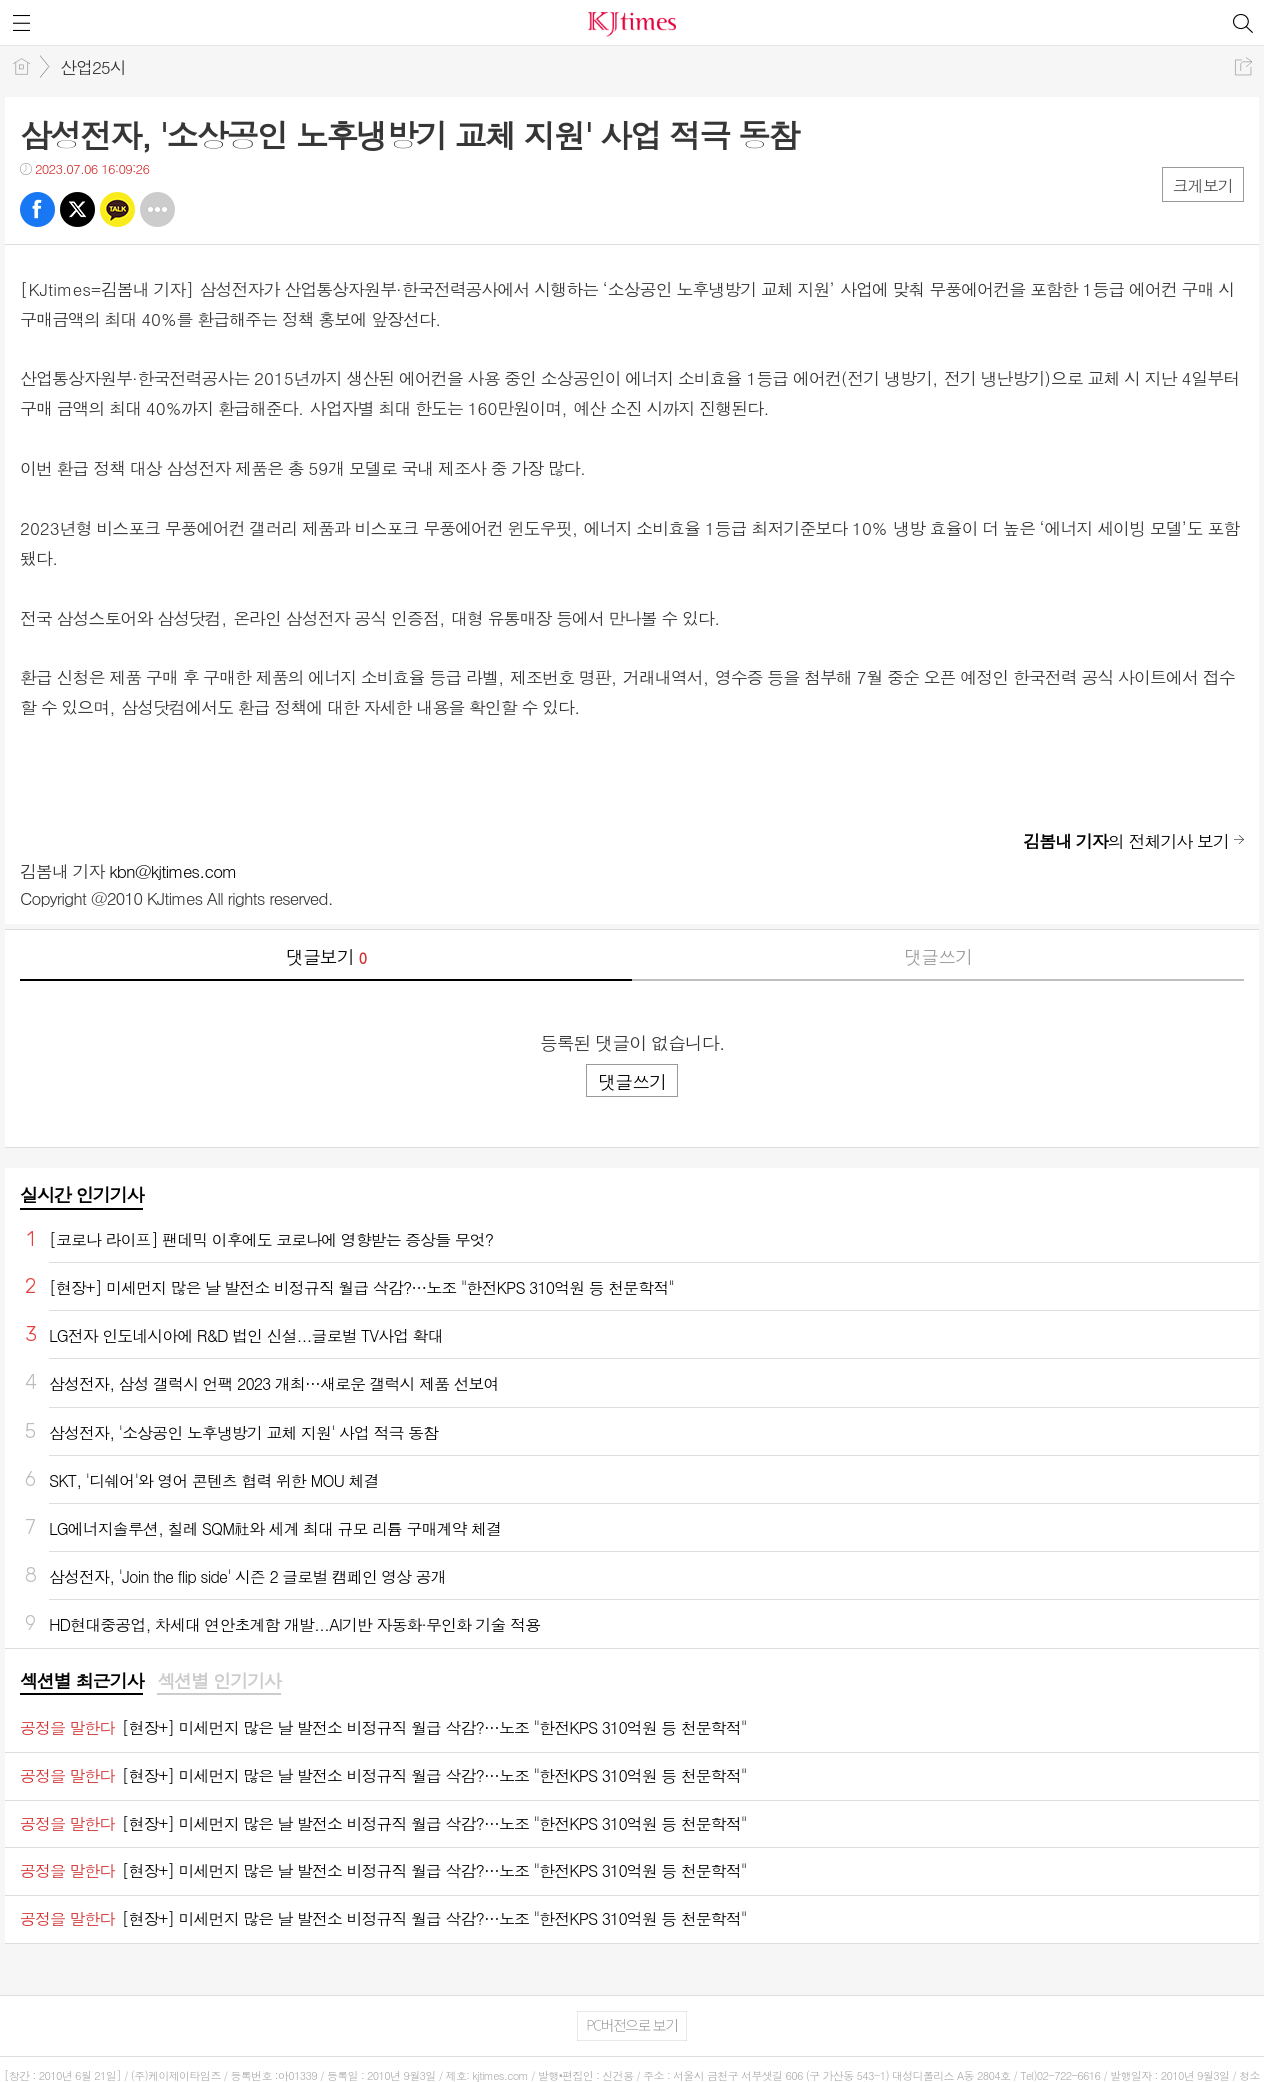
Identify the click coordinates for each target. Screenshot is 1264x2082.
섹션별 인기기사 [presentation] (218, 1681)
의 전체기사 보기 (1126, 841)
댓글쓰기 (938, 956)
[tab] (81, 1682)
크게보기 (1203, 185)
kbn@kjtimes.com (172, 871)
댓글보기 (326, 956)
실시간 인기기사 (81, 1194)
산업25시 (93, 67)
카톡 (117, 209)
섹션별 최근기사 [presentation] (81, 1681)
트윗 (77, 209)
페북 (37, 209)
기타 (157, 209)
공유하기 (1243, 66)
